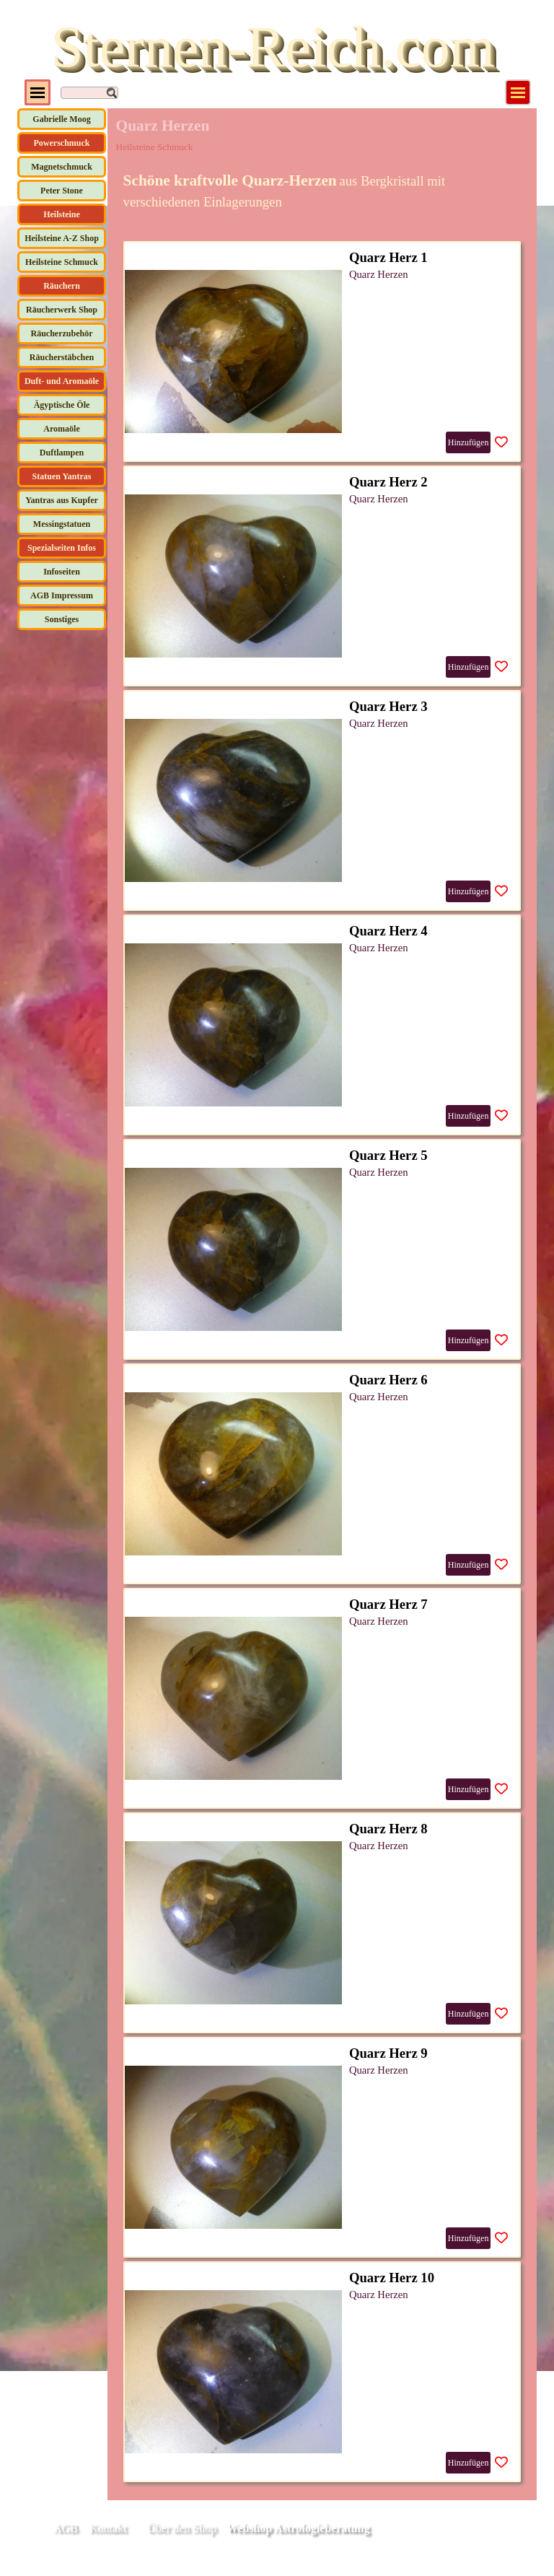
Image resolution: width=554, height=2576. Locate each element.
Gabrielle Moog (61, 119)
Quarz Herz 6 (388, 1379)
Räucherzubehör (62, 333)
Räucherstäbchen (62, 357)
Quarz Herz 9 (388, 2053)
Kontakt (108, 2528)
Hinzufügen (468, 442)
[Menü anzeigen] (518, 92)
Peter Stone (61, 190)
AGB (65, 2528)
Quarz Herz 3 (388, 706)
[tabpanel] (322, 190)
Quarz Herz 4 (388, 930)
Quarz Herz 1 (388, 257)
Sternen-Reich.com (273, 47)
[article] (322, 351)
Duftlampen (62, 452)
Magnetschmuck (61, 167)
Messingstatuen (61, 524)
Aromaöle (61, 429)
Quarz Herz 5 (388, 1155)
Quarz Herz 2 (388, 481)
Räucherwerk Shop (61, 310)
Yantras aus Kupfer (61, 500)
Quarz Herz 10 (391, 2277)
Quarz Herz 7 (388, 1604)
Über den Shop (181, 2528)
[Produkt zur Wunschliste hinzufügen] (501, 442)
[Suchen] (89, 93)
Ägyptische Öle (62, 405)
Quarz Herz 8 (388, 1828)
